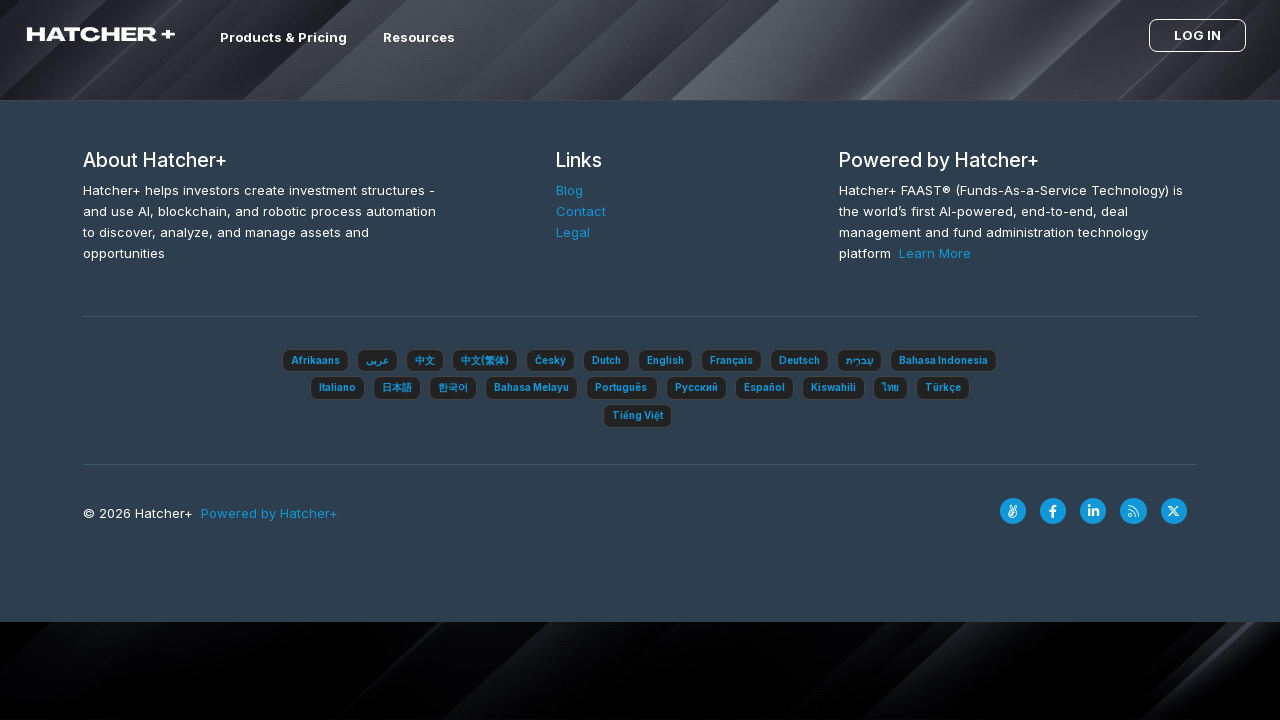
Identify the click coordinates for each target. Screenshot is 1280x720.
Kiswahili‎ (833, 387)
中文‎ (425, 360)
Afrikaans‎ (315, 360)
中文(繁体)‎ (485, 360)
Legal (573, 232)
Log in (1197, 35)
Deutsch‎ (799, 360)
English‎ (665, 360)
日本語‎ (397, 387)
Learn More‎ (935, 253)
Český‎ (550, 360)
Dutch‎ (606, 360)
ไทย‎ (890, 387)
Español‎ (764, 387)
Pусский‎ (696, 387)
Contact (581, 211)
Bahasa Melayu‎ (531, 387)
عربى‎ (377, 360)
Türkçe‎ (943, 387)
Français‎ (731, 360)
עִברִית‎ (859, 360)
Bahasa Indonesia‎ (943, 360)
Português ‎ (622, 387)
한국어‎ (453, 387)
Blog (569, 190)
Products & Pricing (283, 37)
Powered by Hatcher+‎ (269, 513)
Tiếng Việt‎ (637, 415)
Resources (419, 37)
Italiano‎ (337, 387)
